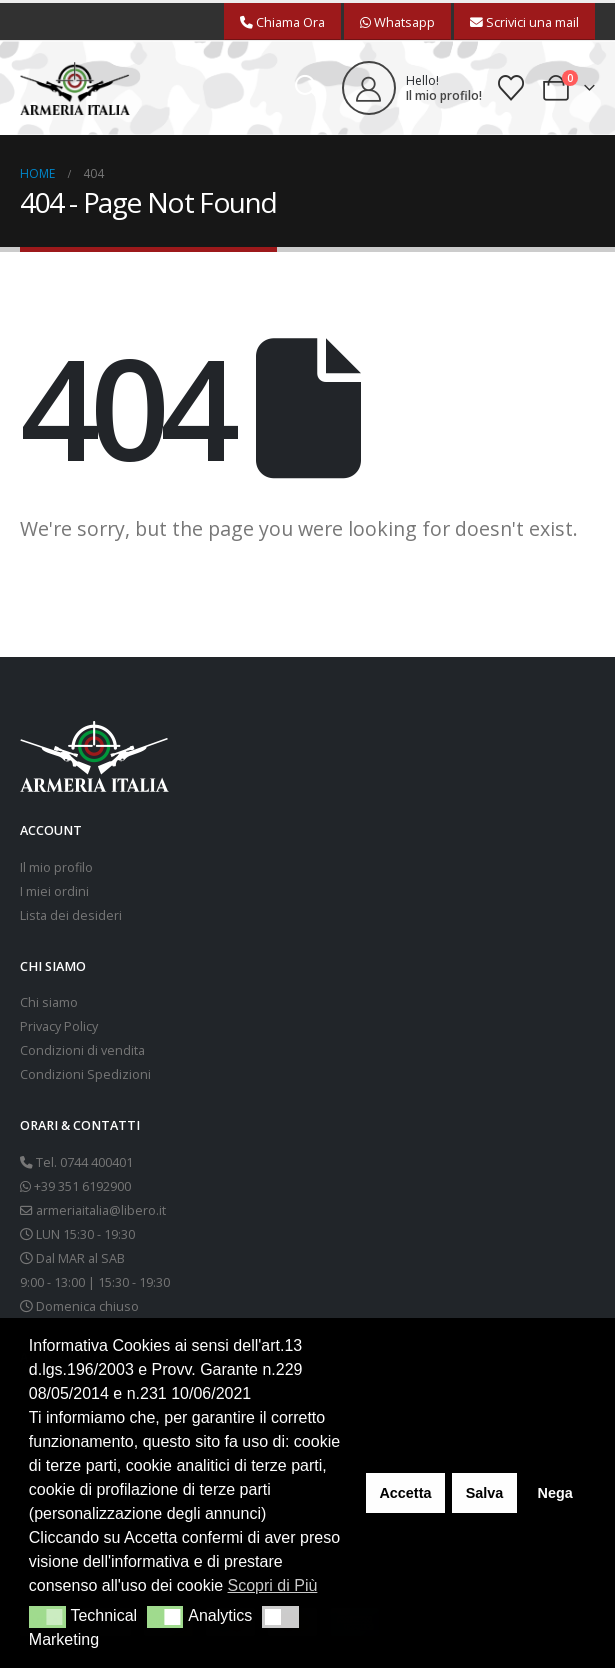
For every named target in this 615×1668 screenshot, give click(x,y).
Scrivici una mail (524, 22)
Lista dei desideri (71, 915)
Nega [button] (554, 1493)
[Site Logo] (75, 88)
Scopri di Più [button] (273, 1585)
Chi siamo (49, 1002)
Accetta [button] (405, 1493)
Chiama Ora (282, 22)
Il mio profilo (56, 867)
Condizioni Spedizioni (85, 1074)
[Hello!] (412, 88)
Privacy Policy (59, 1026)
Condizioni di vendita (82, 1050)
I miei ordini (54, 891)
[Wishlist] (511, 88)
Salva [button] (485, 1493)
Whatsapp (397, 22)
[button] (307, 88)
